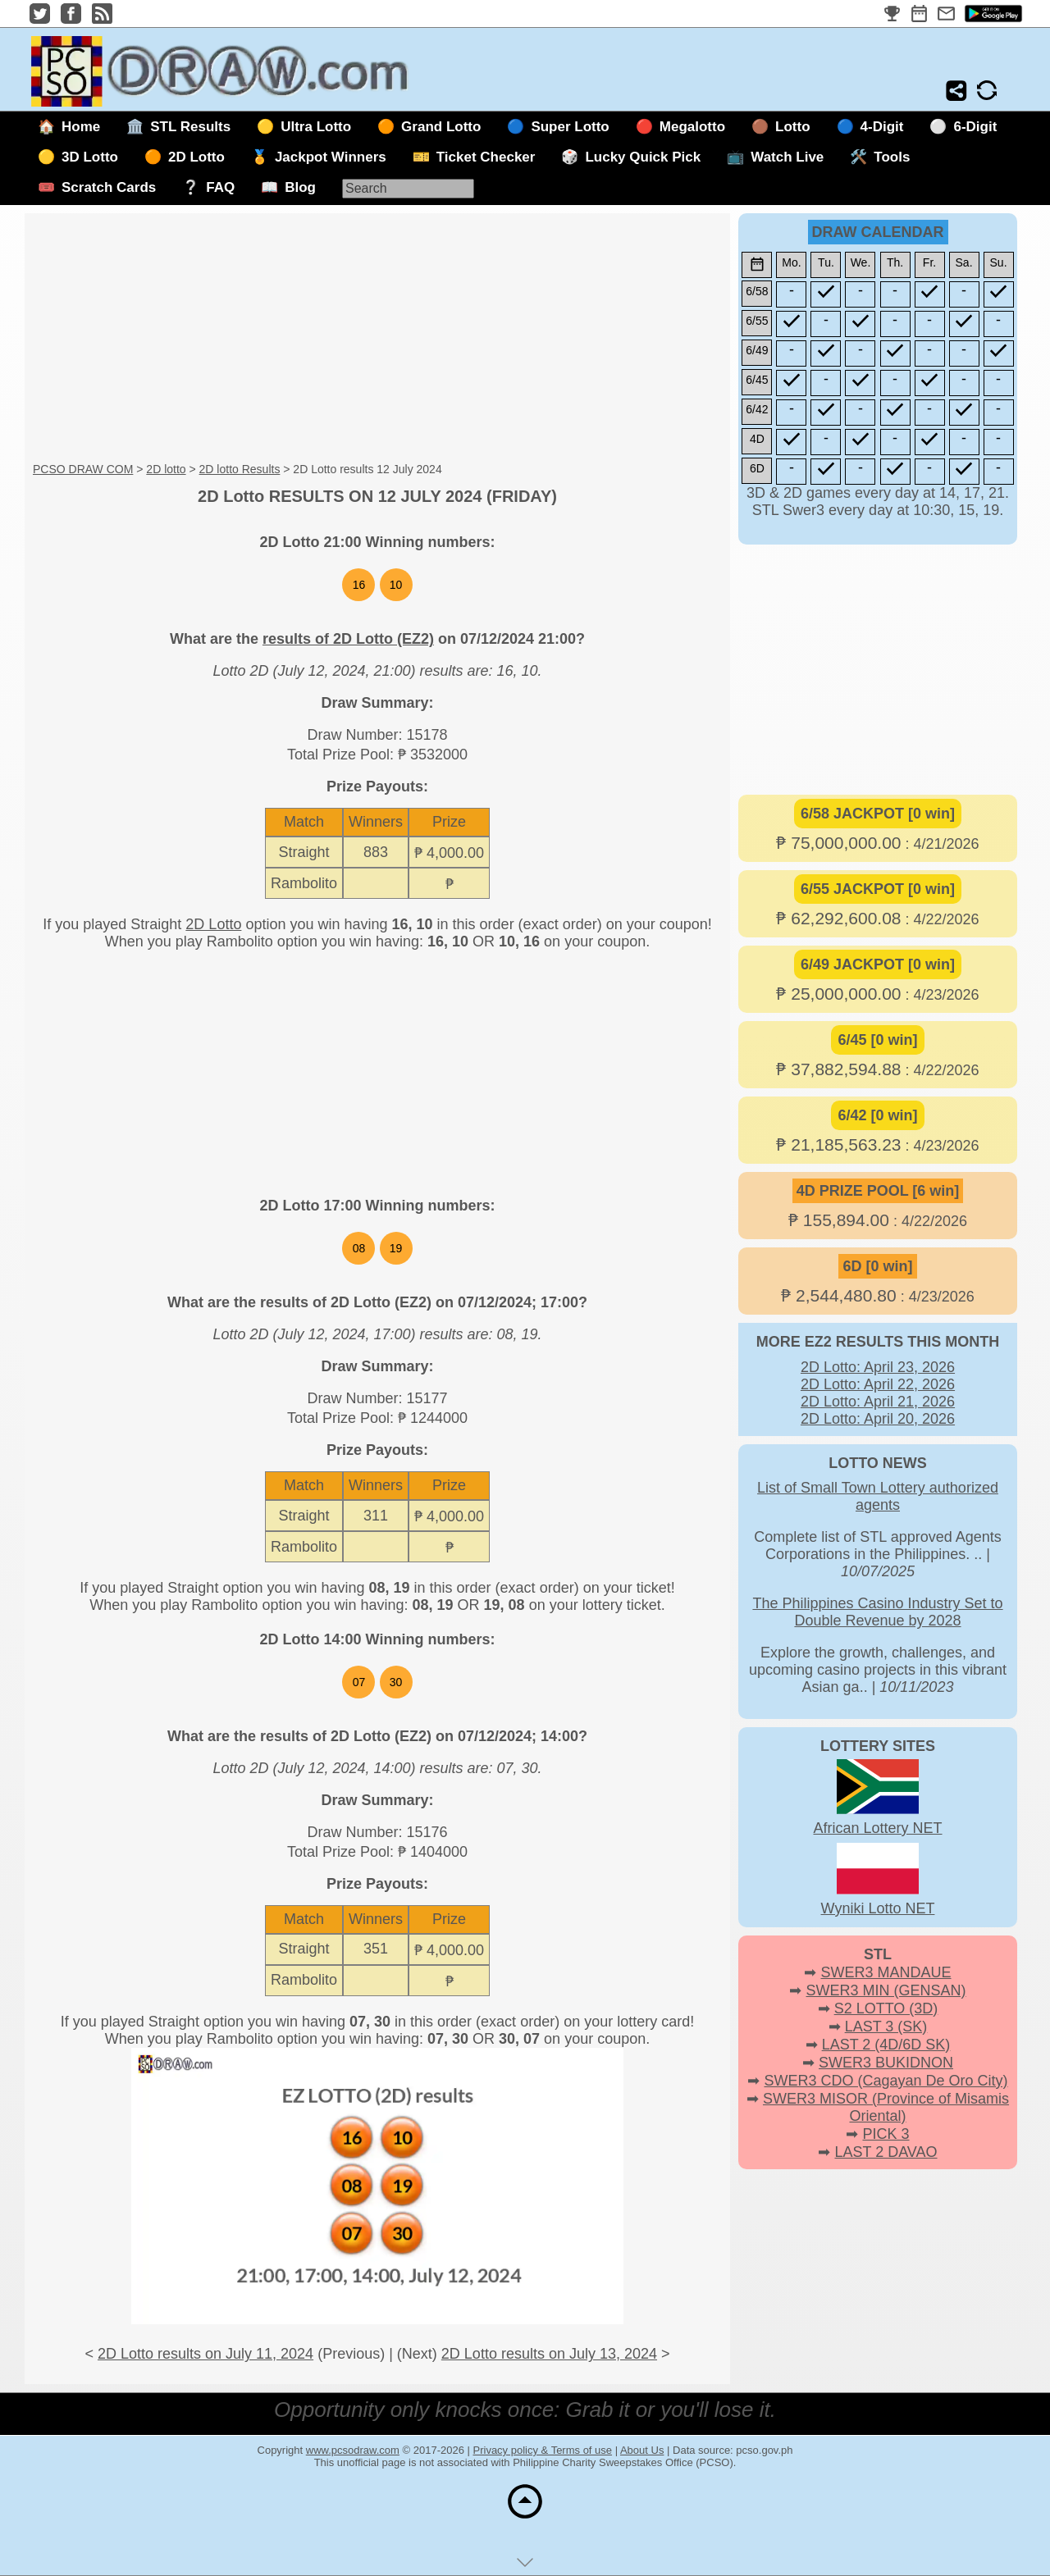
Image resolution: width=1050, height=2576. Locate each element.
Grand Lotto (441, 126)
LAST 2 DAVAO (885, 2152)
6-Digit (975, 126)
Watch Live (787, 157)
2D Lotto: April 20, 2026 (878, 1419)
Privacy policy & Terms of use (543, 2450)
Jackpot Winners (330, 157)
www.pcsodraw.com (352, 2450)
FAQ (220, 187)
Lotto (792, 126)
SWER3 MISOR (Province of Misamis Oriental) (886, 2107)
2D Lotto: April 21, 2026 (878, 1401)
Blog (300, 187)
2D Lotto (196, 157)
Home (81, 126)
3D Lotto (90, 157)
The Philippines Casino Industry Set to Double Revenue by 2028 (877, 1612)
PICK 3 (885, 2134)
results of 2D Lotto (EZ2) (348, 639)
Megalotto (692, 126)
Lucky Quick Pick (643, 157)
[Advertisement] (377, 339)
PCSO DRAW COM (83, 469)
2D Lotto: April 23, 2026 (878, 1367)
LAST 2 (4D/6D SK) (886, 2044)
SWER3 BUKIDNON (886, 2062)
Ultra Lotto (316, 126)
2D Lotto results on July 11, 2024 (205, 2354)
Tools (892, 157)
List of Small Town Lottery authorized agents (877, 1496)
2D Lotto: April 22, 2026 (878, 1384)
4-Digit (882, 126)
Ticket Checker (486, 157)
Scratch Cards (109, 187)
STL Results (190, 126)
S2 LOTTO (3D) (886, 2008)
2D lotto (165, 469)
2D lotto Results (240, 469)
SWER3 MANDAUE (885, 1972)
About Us (642, 2450)
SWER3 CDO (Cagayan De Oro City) (885, 2080)
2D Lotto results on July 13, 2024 (549, 2354)
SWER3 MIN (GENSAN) (886, 1990)
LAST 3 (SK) (886, 2026)
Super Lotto (570, 126)
